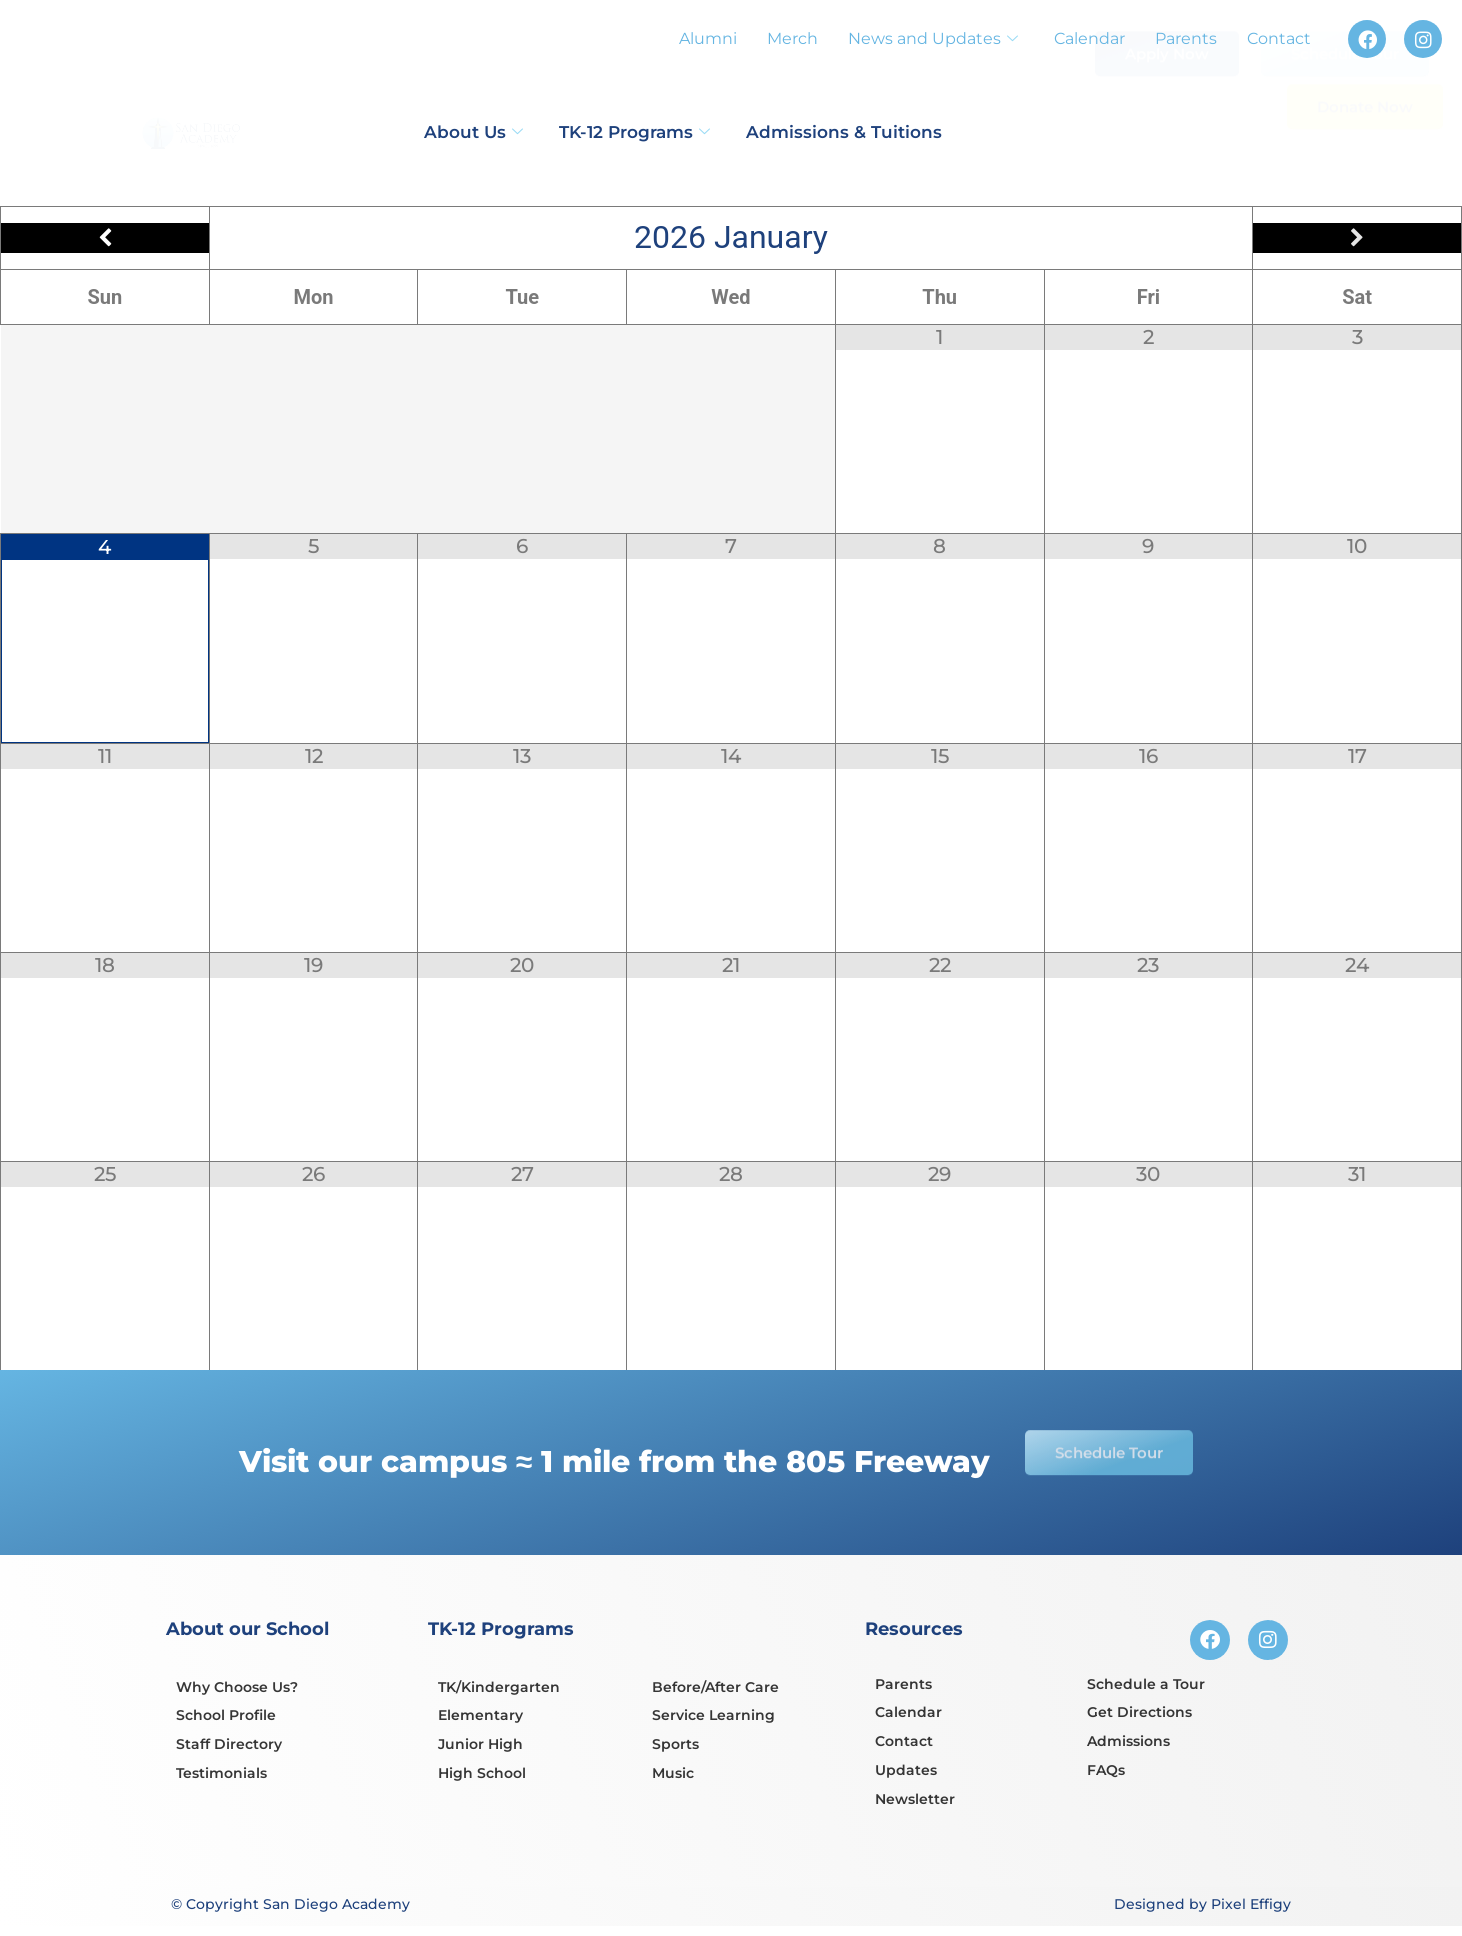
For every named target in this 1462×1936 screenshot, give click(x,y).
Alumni (708, 38)
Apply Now (1167, 93)
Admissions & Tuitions (844, 132)
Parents (1186, 38)
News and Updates (933, 38)
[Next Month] (1357, 238)
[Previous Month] (105, 238)
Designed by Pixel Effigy (1202, 1904)
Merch (792, 38)
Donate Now (1365, 153)
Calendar (1089, 38)
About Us (473, 132)
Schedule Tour (1345, 100)
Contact (1279, 38)
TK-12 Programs (634, 132)
